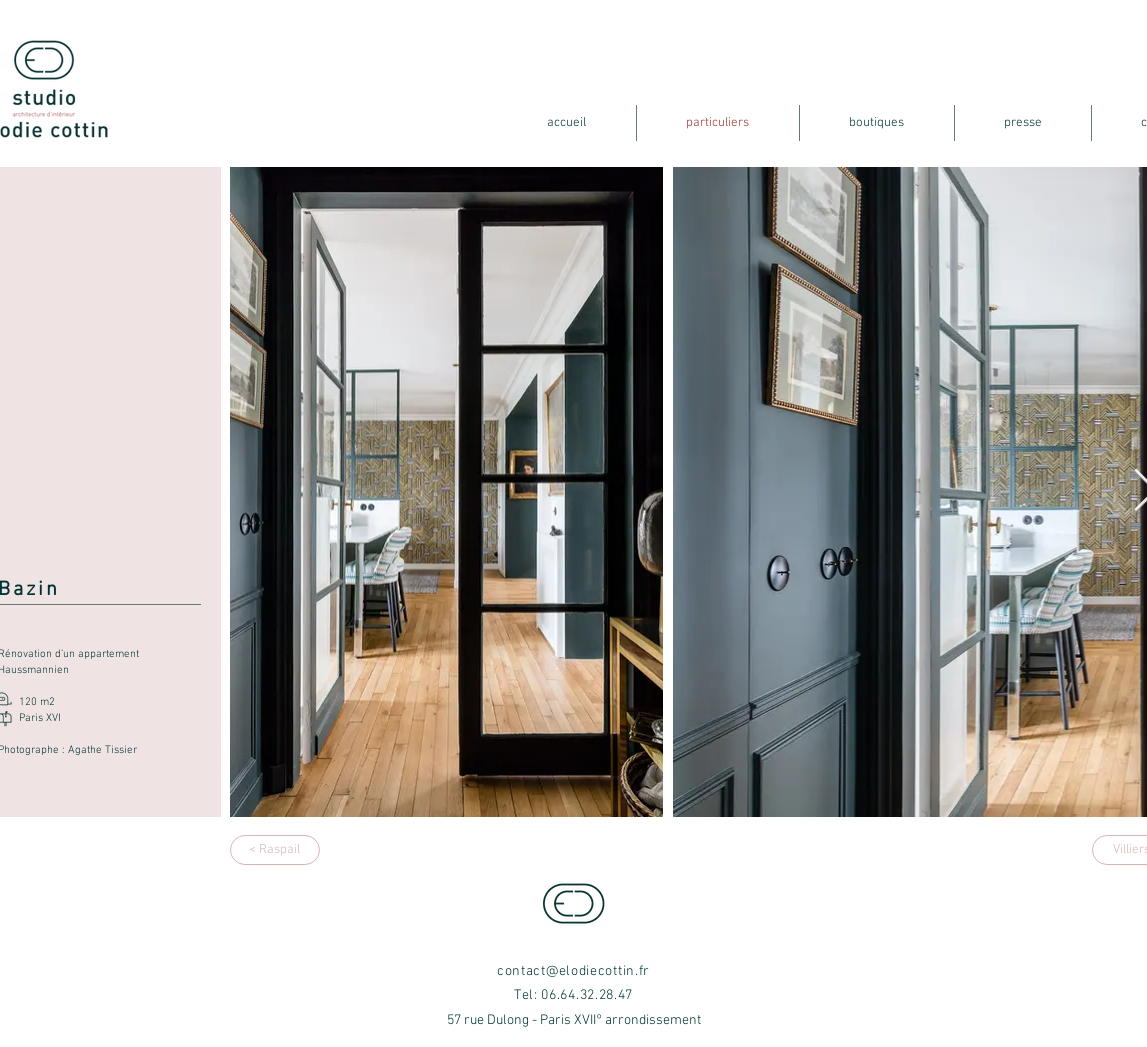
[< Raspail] (275, 850)
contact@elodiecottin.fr (573, 971)
